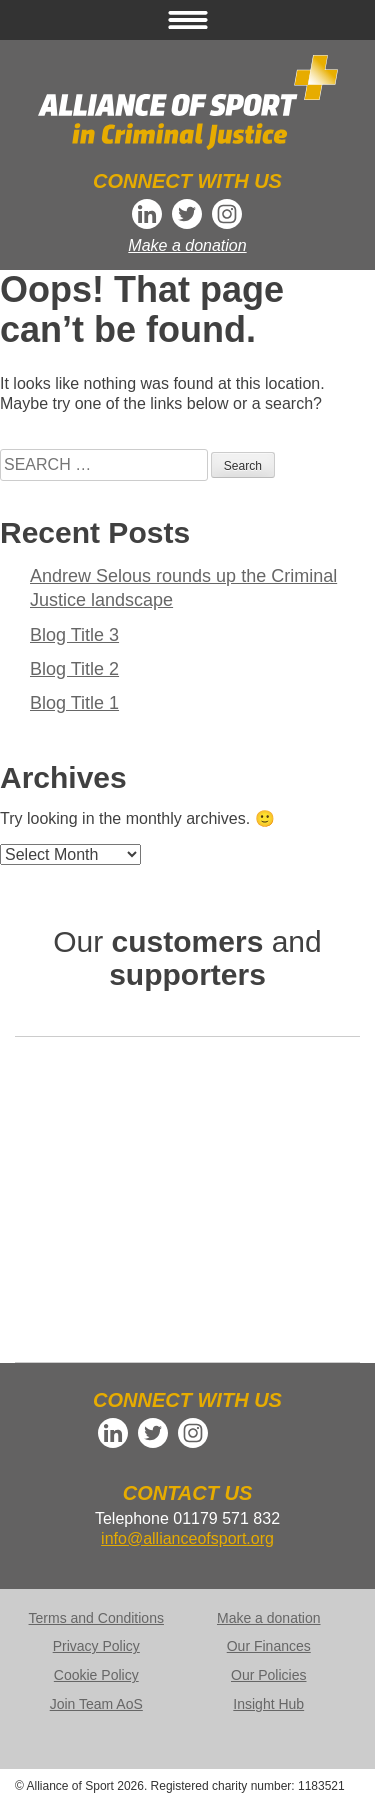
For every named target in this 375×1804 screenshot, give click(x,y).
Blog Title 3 (74, 635)
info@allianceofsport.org (187, 1538)
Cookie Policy (96, 1675)
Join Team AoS (96, 1704)
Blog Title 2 (74, 669)
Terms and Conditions (96, 1618)
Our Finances (269, 1646)
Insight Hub (268, 1704)
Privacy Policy (96, 1646)
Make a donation (187, 245)
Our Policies (268, 1675)
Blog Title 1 (74, 703)
